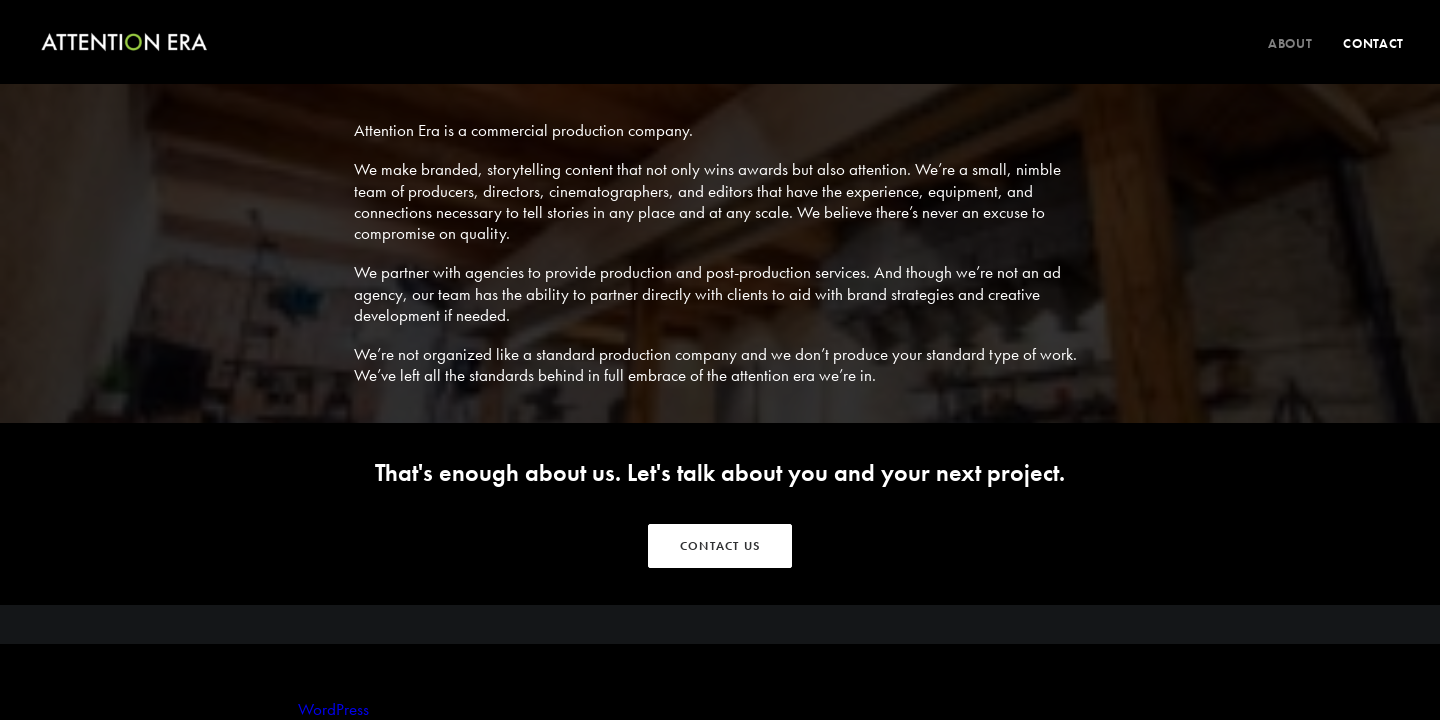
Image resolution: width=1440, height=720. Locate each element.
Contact (1373, 43)
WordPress (333, 709)
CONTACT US (720, 546)
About (1290, 43)
